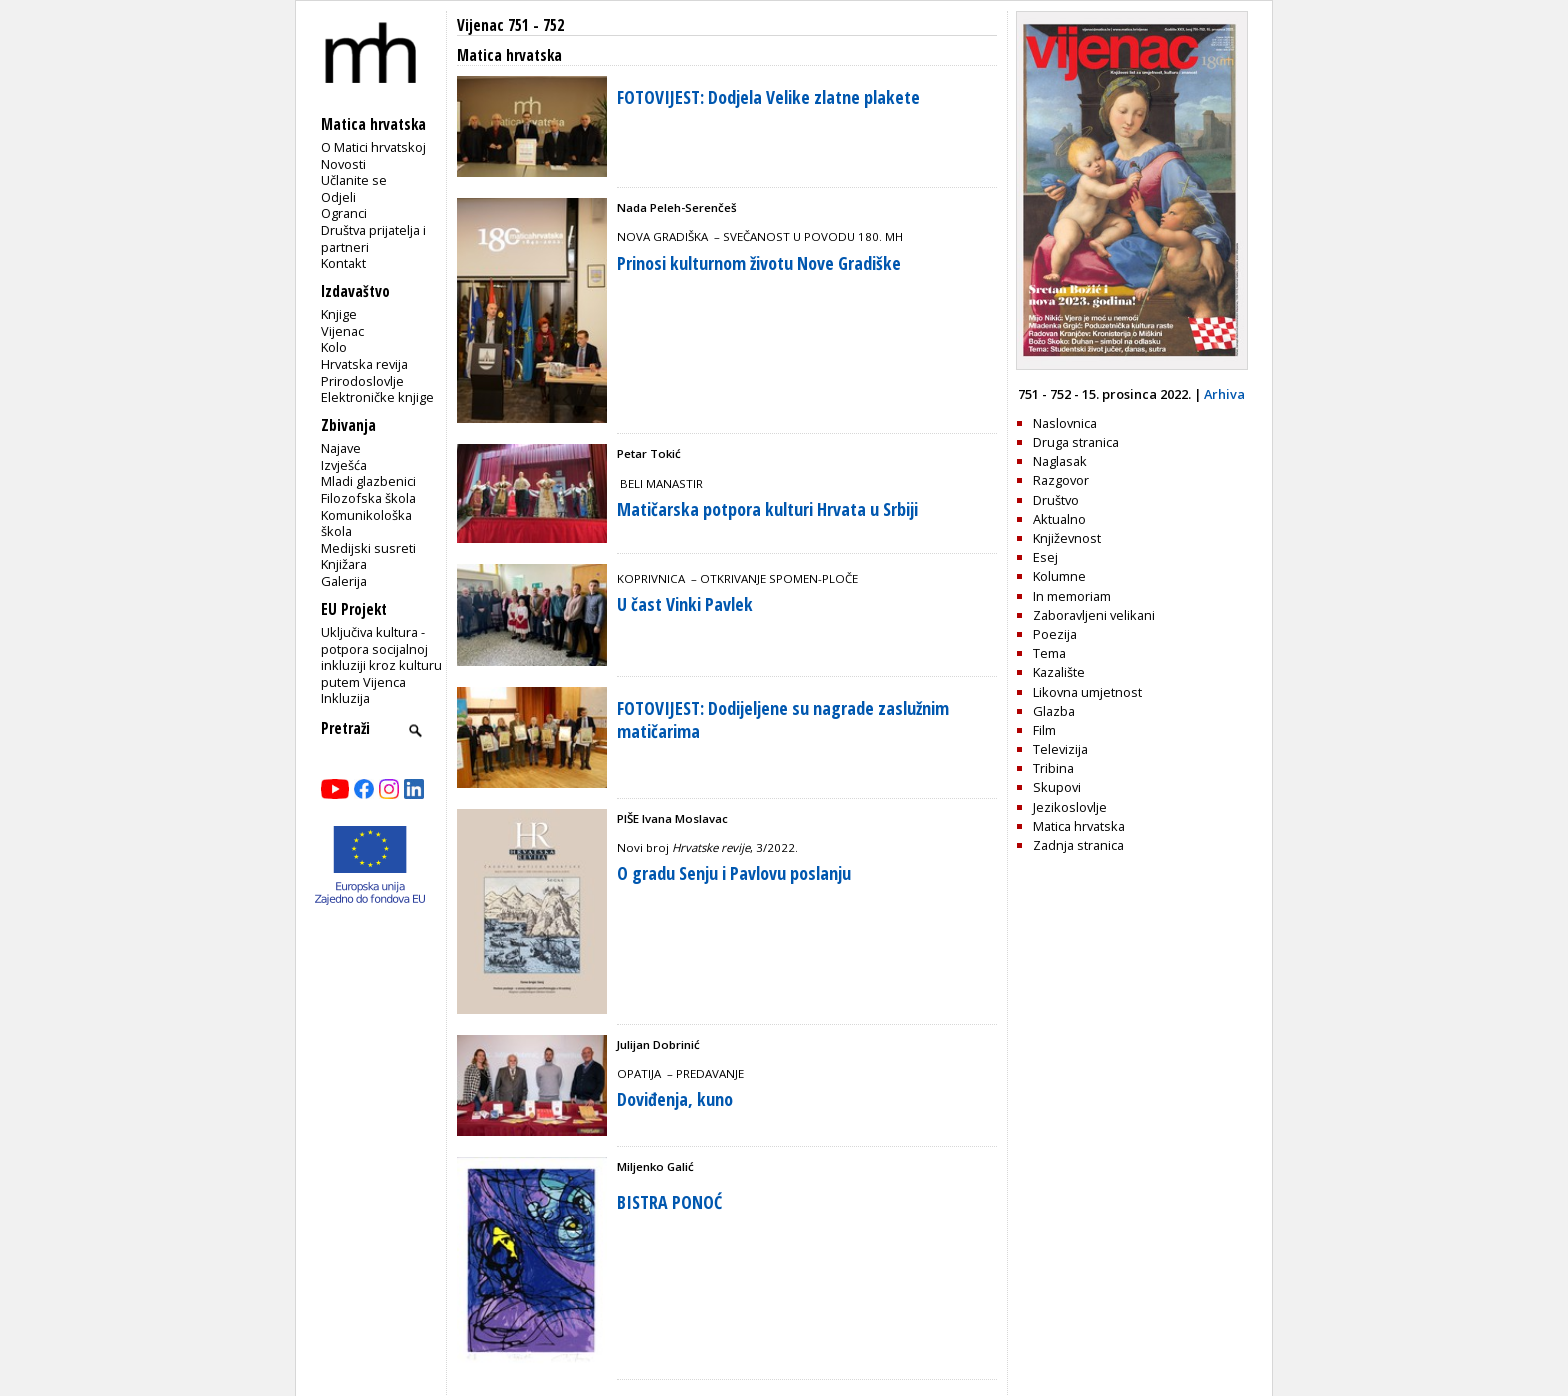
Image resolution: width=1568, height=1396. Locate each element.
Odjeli (338, 197)
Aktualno (1059, 519)
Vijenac (342, 331)
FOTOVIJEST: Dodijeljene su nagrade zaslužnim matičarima (783, 719)
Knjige (339, 314)
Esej (1045, 557)
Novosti (343, 164)
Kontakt (343, 263)
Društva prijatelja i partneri (373, 238)
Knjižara (344, 564)
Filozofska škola (368, 498)
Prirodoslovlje (362, 381)
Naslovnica (1065, 423)
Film (1044, 730)
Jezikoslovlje (1070, 807)
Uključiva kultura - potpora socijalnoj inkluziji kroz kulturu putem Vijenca (381, 657)
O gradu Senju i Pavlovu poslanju (734, 873)
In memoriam (1072, 596)
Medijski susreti (368, 548)
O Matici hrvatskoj (373, 147)
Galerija (344, 581)
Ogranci (344, 213)
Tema (1049, 653)
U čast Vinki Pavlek (685, 604)
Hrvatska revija (364, 364)
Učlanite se (354, 180)
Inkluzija (345, 698)
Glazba (1054, 711)
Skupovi (1057, 787)
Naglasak (1060, 461)
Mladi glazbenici (368, 481)
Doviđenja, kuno (675, 1099)
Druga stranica (1076, 442)
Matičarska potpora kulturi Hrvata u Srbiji (767, 509)
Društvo (1056, 500)
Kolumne (1059, 576)
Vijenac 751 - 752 (510, 25)
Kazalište (1059, 672)
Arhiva (1224, 394)
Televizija (1060, 749)
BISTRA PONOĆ (669, 1202)
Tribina (1053, 768)
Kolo (334, 347)
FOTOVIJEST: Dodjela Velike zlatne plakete (768, 97)
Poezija (1055, 634)
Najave (341, 448)
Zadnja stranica (1078, 845)
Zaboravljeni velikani (1094, 615)
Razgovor (1061, 480)
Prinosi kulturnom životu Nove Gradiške (759, 263)
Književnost (1067, 538)
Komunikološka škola (366, 523)
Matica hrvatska (1079, 826)
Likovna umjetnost (1087, 692)
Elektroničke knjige (377, 397)
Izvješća (344, 465)
